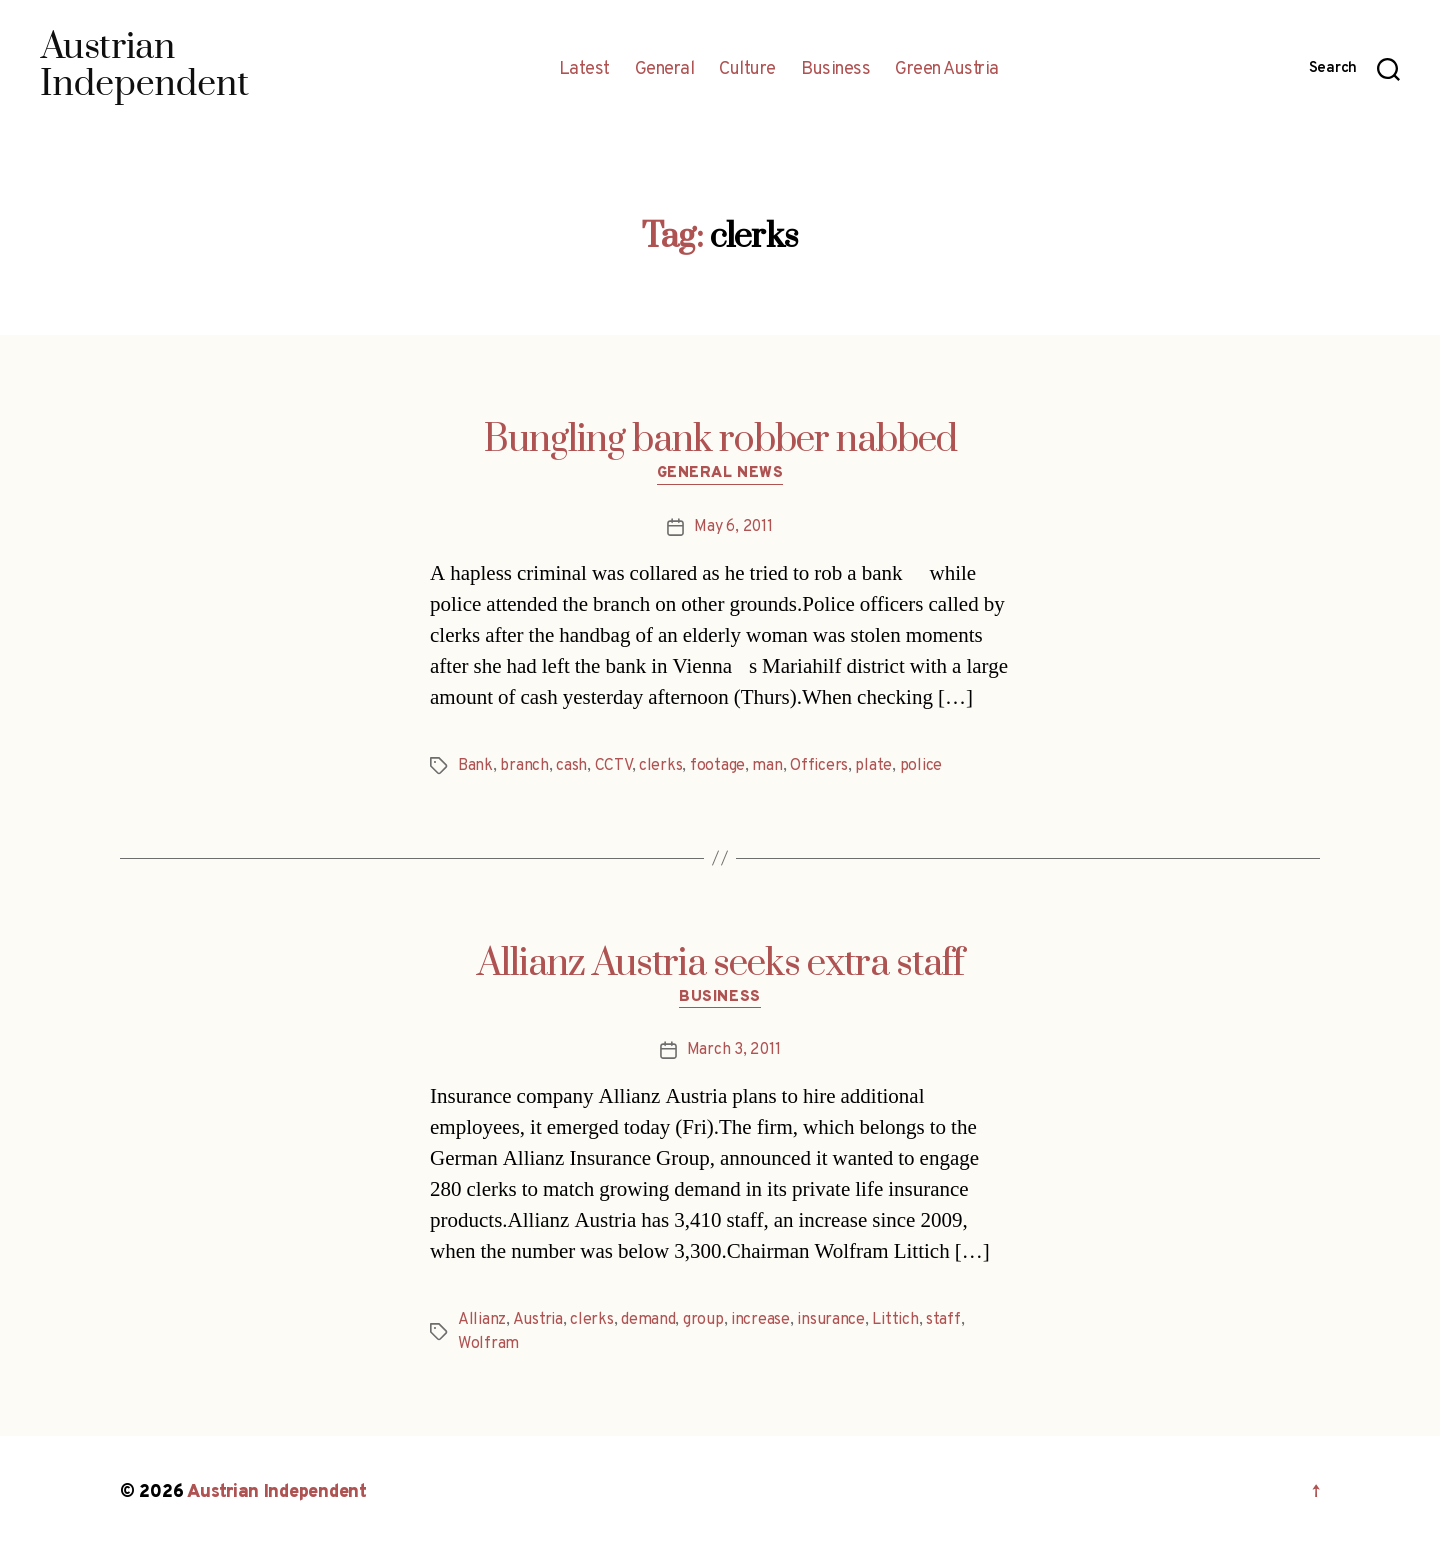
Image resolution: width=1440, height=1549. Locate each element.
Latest (584, 70)
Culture (747, 70)
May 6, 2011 (733, 527)
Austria (538, 1320)
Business (835, 70)
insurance (831, 1320)
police (921, 766)
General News (720, 474)
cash (571, 766)
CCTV (613, 766)
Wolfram (488, 1344)
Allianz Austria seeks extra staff (720, 964)
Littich (895, 1320)
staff (943, 1320)
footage (717, 766)
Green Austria (947, 70)
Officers (819, 766)
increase (760, 1320)
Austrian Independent (277, 1492)
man (767, 766)
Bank (475, 766)
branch (524, 766)
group (703, 1320)
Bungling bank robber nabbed (720, 440)
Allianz (482, 1320)
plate (873, 766)
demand (648, 1320)
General (665, 70)
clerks (660, 766)
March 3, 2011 (734, 1050)
